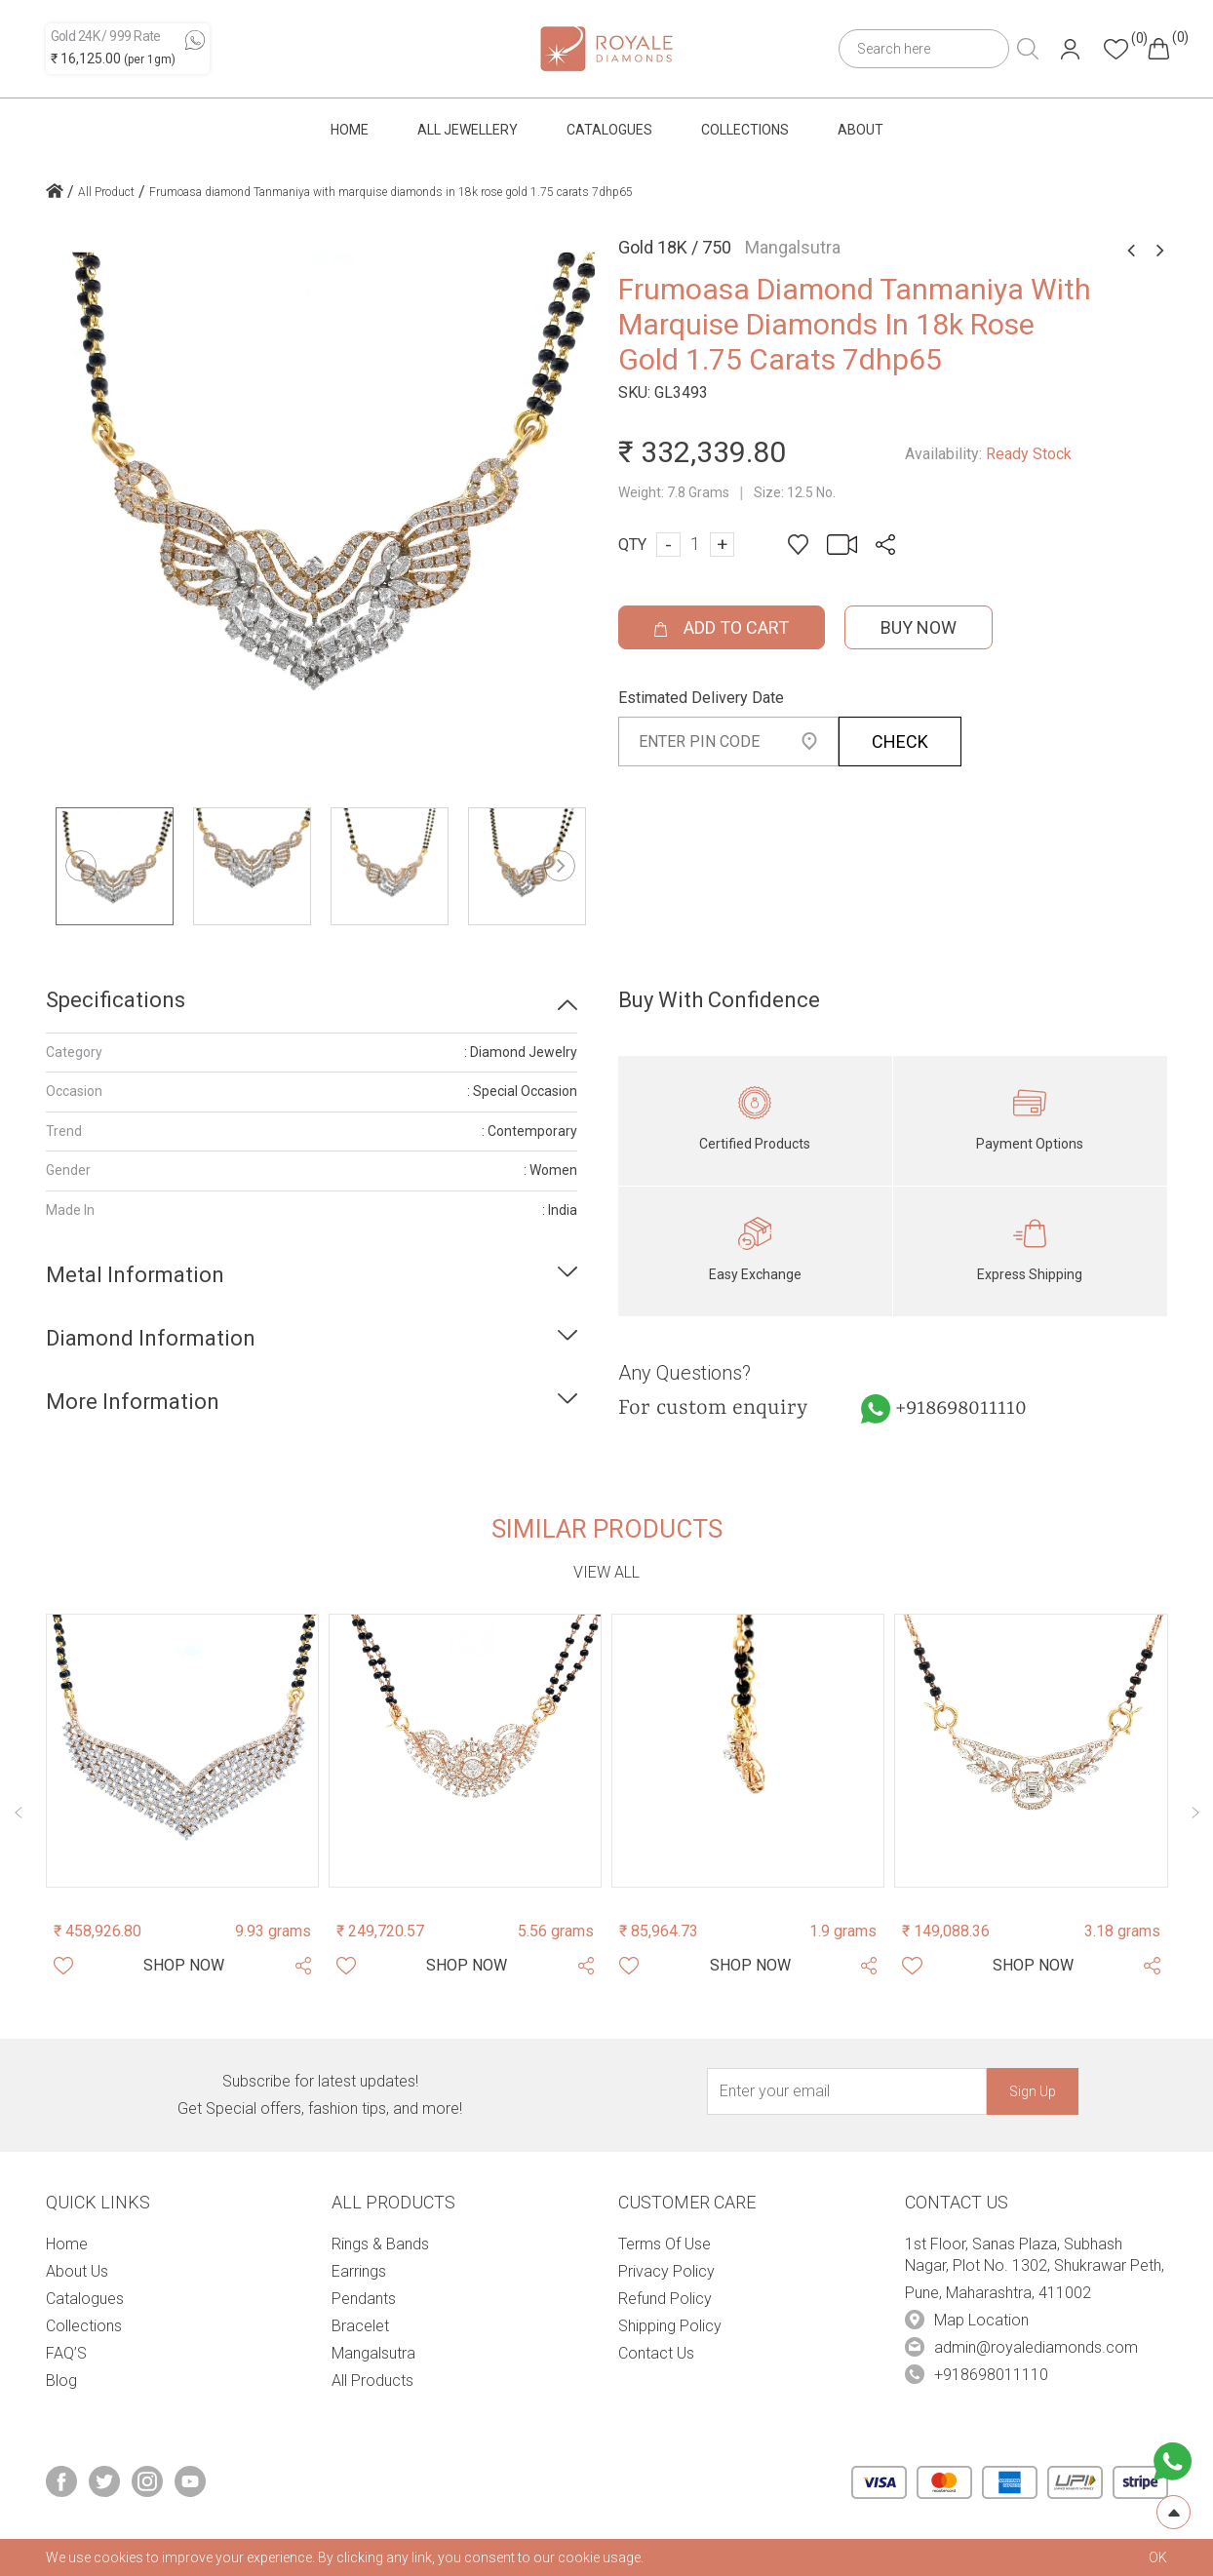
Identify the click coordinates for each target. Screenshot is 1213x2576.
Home (350, 129)
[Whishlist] (63, 1965)
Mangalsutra (373, 2353)
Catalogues (609, 129)
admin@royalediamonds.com (1036, 2347)
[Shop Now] (183, 1965)
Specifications (115, 1000)
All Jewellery (467, 129)
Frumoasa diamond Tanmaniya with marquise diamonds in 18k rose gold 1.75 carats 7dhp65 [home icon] (391, 192)
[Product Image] (182, 1750)
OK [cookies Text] (1158, 2557)
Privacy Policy (666, 2271)
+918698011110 (961, 1409)
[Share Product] (303, 1965)
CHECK (900, 741)
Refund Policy (665, 2298)
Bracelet (360, 2326)
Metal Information (135, 1275)
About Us (77, 2271)
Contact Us (656, 2353)
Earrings (359, 2271)
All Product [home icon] (106, 192)
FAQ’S (66, 2353)
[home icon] (54, 193)
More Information (132, 1401)
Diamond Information (150, 1338)
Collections (745, 129)
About (860, 129)
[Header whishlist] (1116, 49)
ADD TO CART (721, 627)
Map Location (981, 2320)
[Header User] (1070, 49)
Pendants (364, 2298)
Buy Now (918, 627)
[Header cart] (1158, 48)
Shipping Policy (670, 2326)
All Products (372, 2380)
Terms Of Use (664, 2244)
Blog (61, 2380)
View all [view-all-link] (606, 1572)
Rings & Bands (380, 2244)
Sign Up (1032, 2091)
